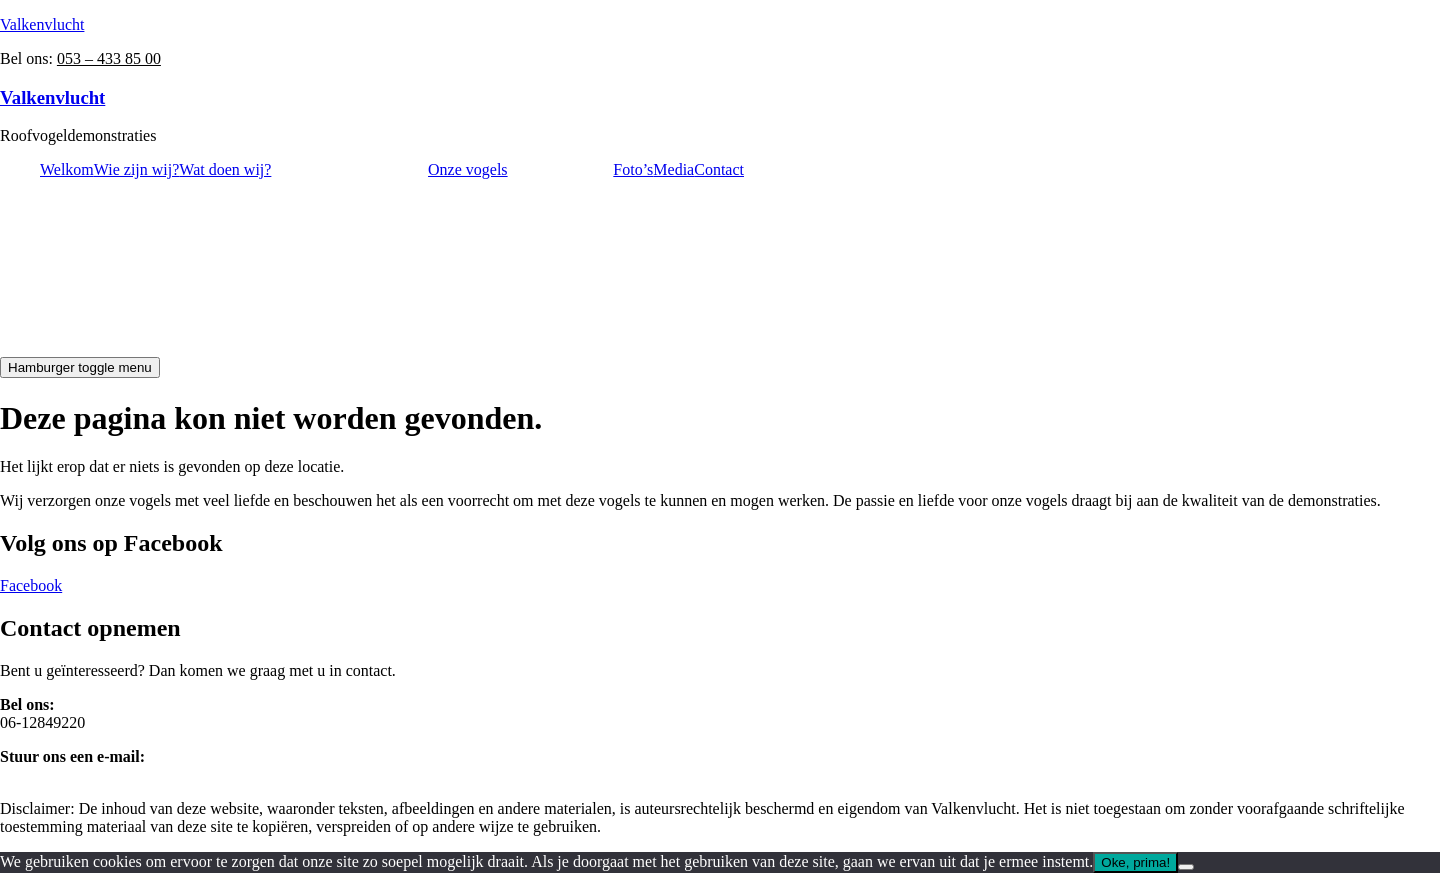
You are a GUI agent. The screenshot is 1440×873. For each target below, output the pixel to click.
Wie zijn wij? (137, 169)
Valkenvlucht (42, 24)
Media (673, 169)
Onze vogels (468, 169)
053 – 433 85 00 (109, 58)
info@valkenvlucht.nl (70, 774)
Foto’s (633, 169)
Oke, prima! (1135, 862)
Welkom (67, 169)
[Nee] (1186, 867)
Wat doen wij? (225, 169)
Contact (719, 169)
